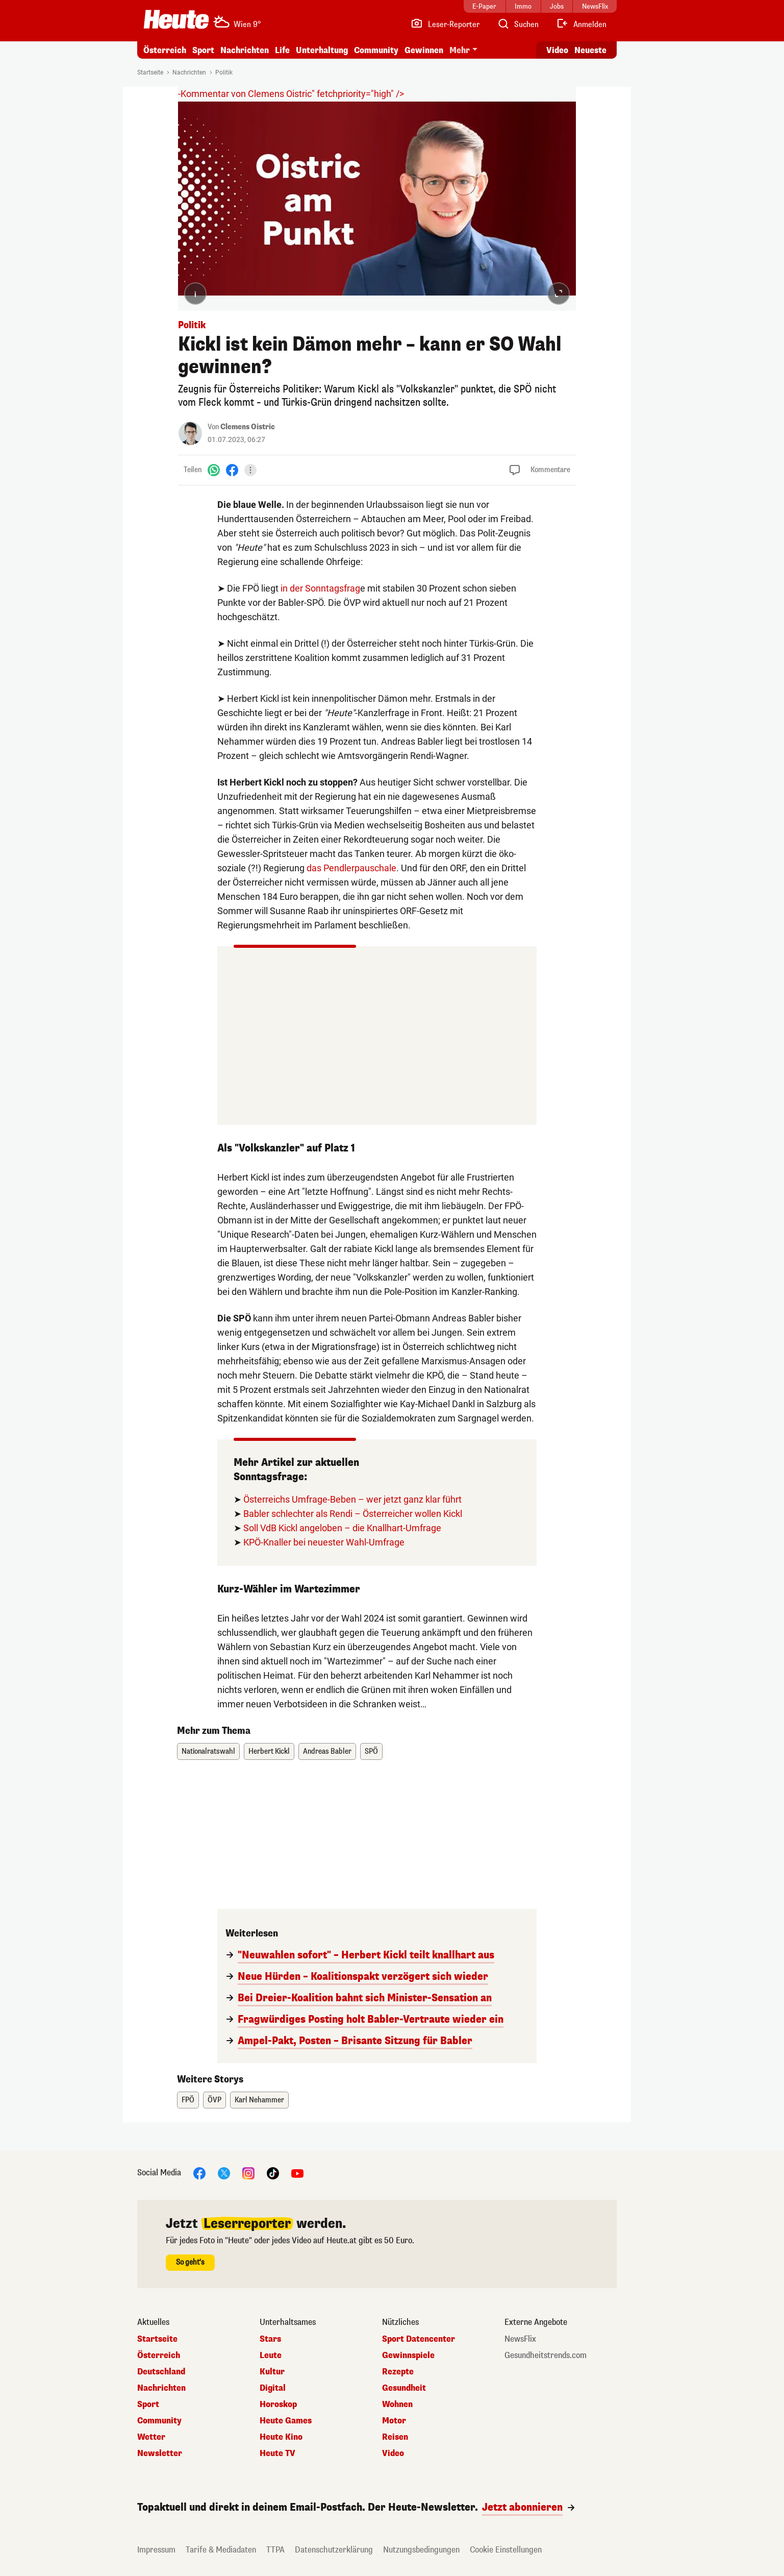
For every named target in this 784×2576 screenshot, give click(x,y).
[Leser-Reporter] (445, 24)
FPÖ (188, 2100)
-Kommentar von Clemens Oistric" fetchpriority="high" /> (291, 93)
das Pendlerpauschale (351, 868)
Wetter (151, 2437)
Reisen (395, 2437)
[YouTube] (297, 2172)
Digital (273, 2388)
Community (376, 50)
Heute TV (277, 2453)
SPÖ (371, 1751)
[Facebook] (232, 470)
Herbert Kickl (269, 1751)
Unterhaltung (322, 50)
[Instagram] (248, 2172)
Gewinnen (423, 50)
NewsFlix (520, 2339)
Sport (203, 50)
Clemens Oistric (247, 427)
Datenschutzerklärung (334, 2549)
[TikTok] (273, 2172)
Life (282, 50)
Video (393, 2453)
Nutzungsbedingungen (421, 2549)
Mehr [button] (459, 50)
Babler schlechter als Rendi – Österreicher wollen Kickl (352, 1513)
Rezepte (398, 2372)
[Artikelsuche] (518, 24)
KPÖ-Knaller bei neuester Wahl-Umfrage (323, 1542)
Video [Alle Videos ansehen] (557, 50)
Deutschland (161, 2372)
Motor (394, 2421)
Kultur (272, 2372)
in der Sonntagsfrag (320, 588)
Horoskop (278, 2404)
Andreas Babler (327, 1751)
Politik (224, 72)
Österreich (164, 50)
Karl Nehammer (259, 2100)
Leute (271, 2355)
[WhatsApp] (214, 470)
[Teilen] (250, 470)
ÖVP (214, 2100)
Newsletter (159, 2453)
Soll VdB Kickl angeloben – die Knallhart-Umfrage (342, 1528)
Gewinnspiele (408, 2355)
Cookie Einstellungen (506, 2549)
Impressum (156, 2549)
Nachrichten (244, 50)
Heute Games (286, 2421)
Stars (270, 2339)
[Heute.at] (176, 19)
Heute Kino (281, 2437)
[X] (224, 2172)
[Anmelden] (581, 24)
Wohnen (397, 2404)
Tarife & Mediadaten (221, 2549)
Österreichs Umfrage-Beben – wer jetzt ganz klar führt (352, 1499)
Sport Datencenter (418, 2339)
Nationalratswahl (208, 1751)
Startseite (150, 72)
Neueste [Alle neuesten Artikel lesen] (590, 50)
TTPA (275, 2549)
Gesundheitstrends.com (545, 2355)
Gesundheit (404, 2388)
